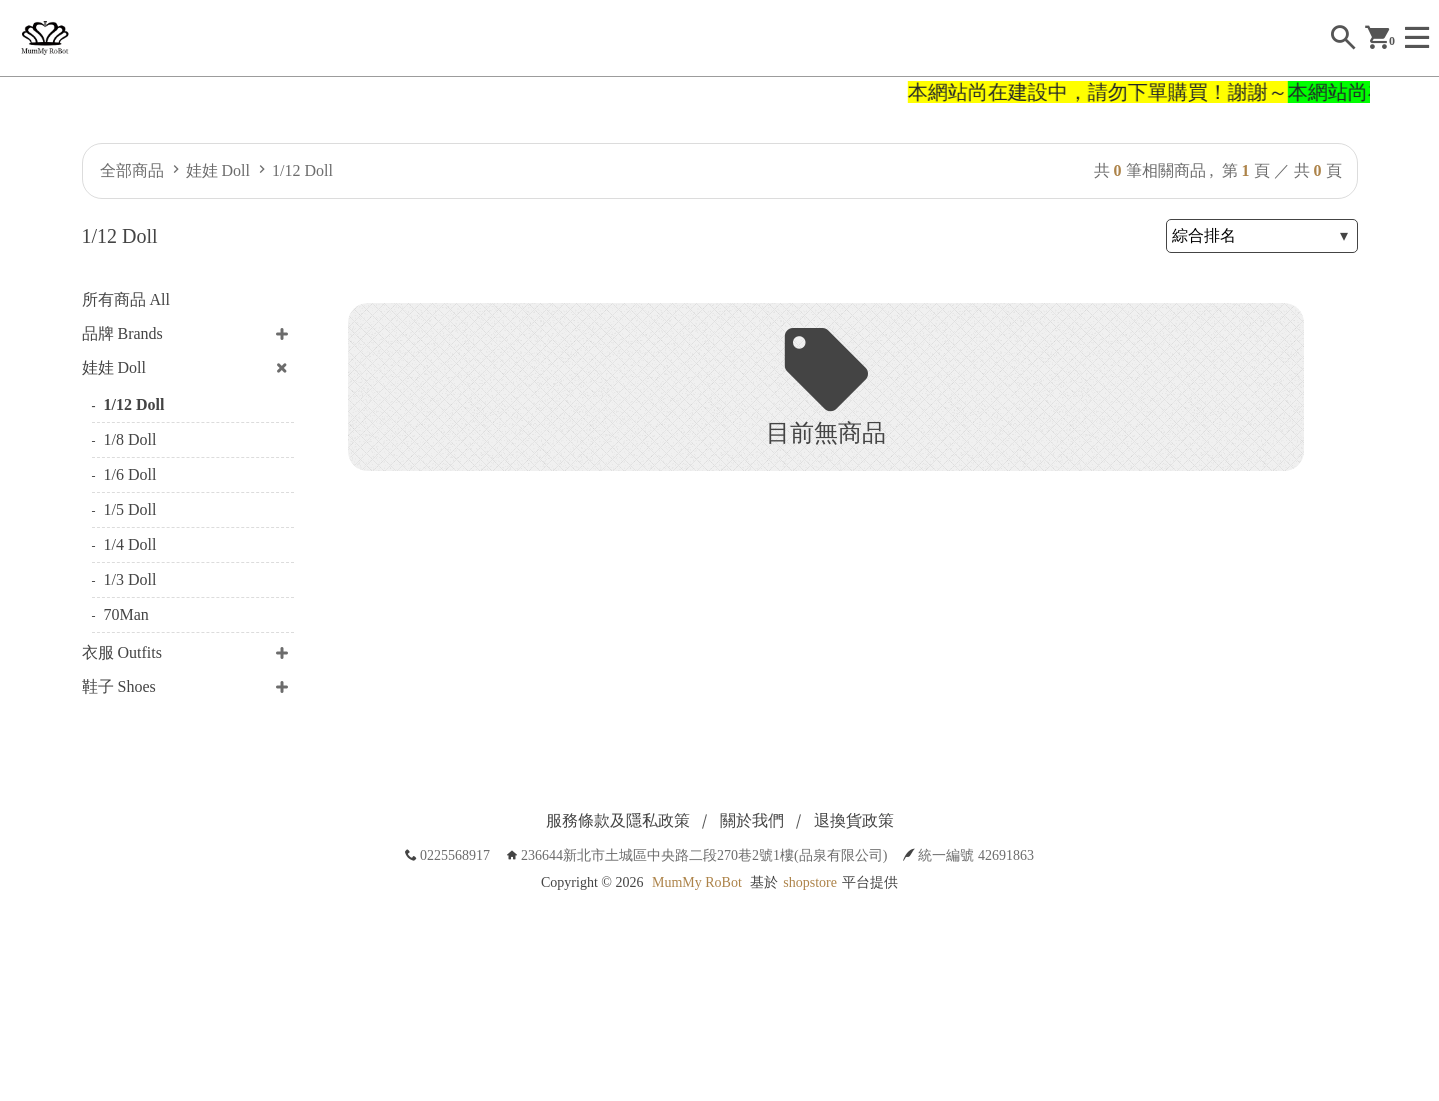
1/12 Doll (302, 170)
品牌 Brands (122, 333)
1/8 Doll (130, 439)
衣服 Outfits (122, 652)
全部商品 (132, 170)
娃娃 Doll (218, 170)
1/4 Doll (130, 544)
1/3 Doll (130, 579)
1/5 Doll (130, 509)
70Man (126, 614)
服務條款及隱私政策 (618, 820)
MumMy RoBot (697, 882)
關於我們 (752, 820)
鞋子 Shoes (119, 686)
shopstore (810, 882)
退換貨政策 (854, 820)
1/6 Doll (130, 474)
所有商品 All (126, 299)
